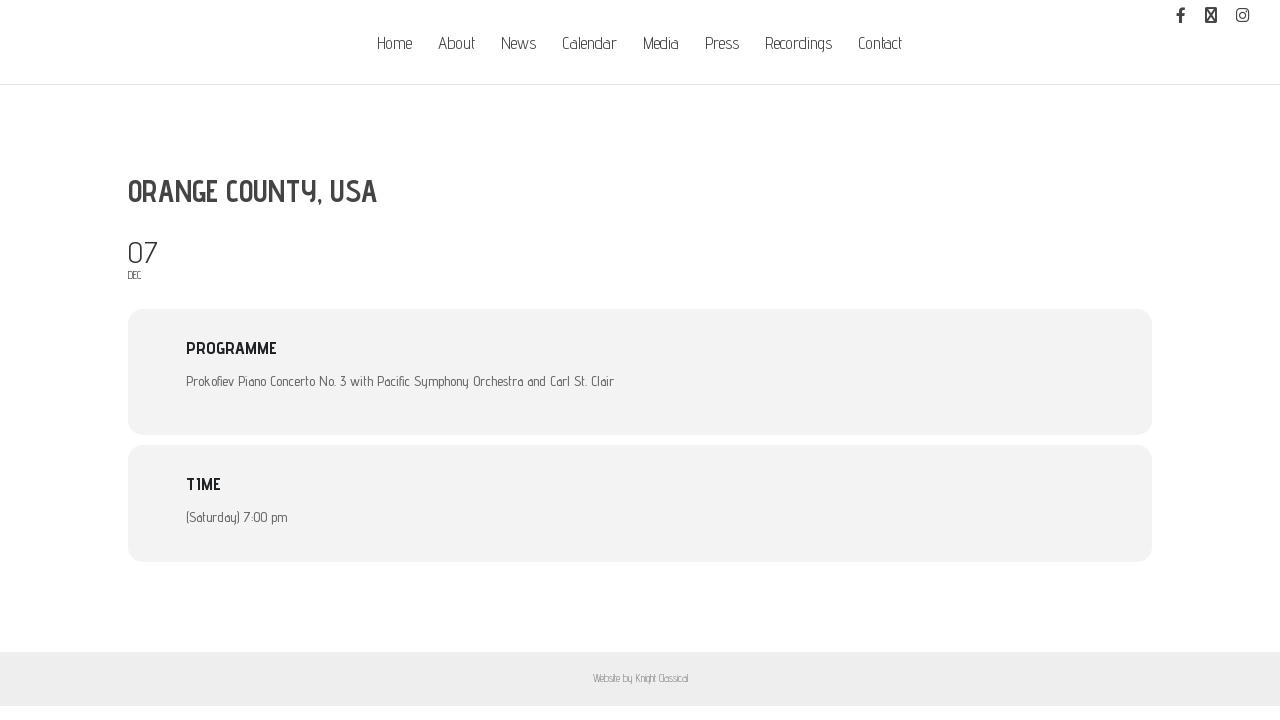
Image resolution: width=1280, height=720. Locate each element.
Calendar (589, 44)
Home (394, 44)
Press (722, 44)
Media (661, 44)
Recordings (798, 44)
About (456, 44)
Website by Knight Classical (640, 678)
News (518, 44)
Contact (880, 44)
